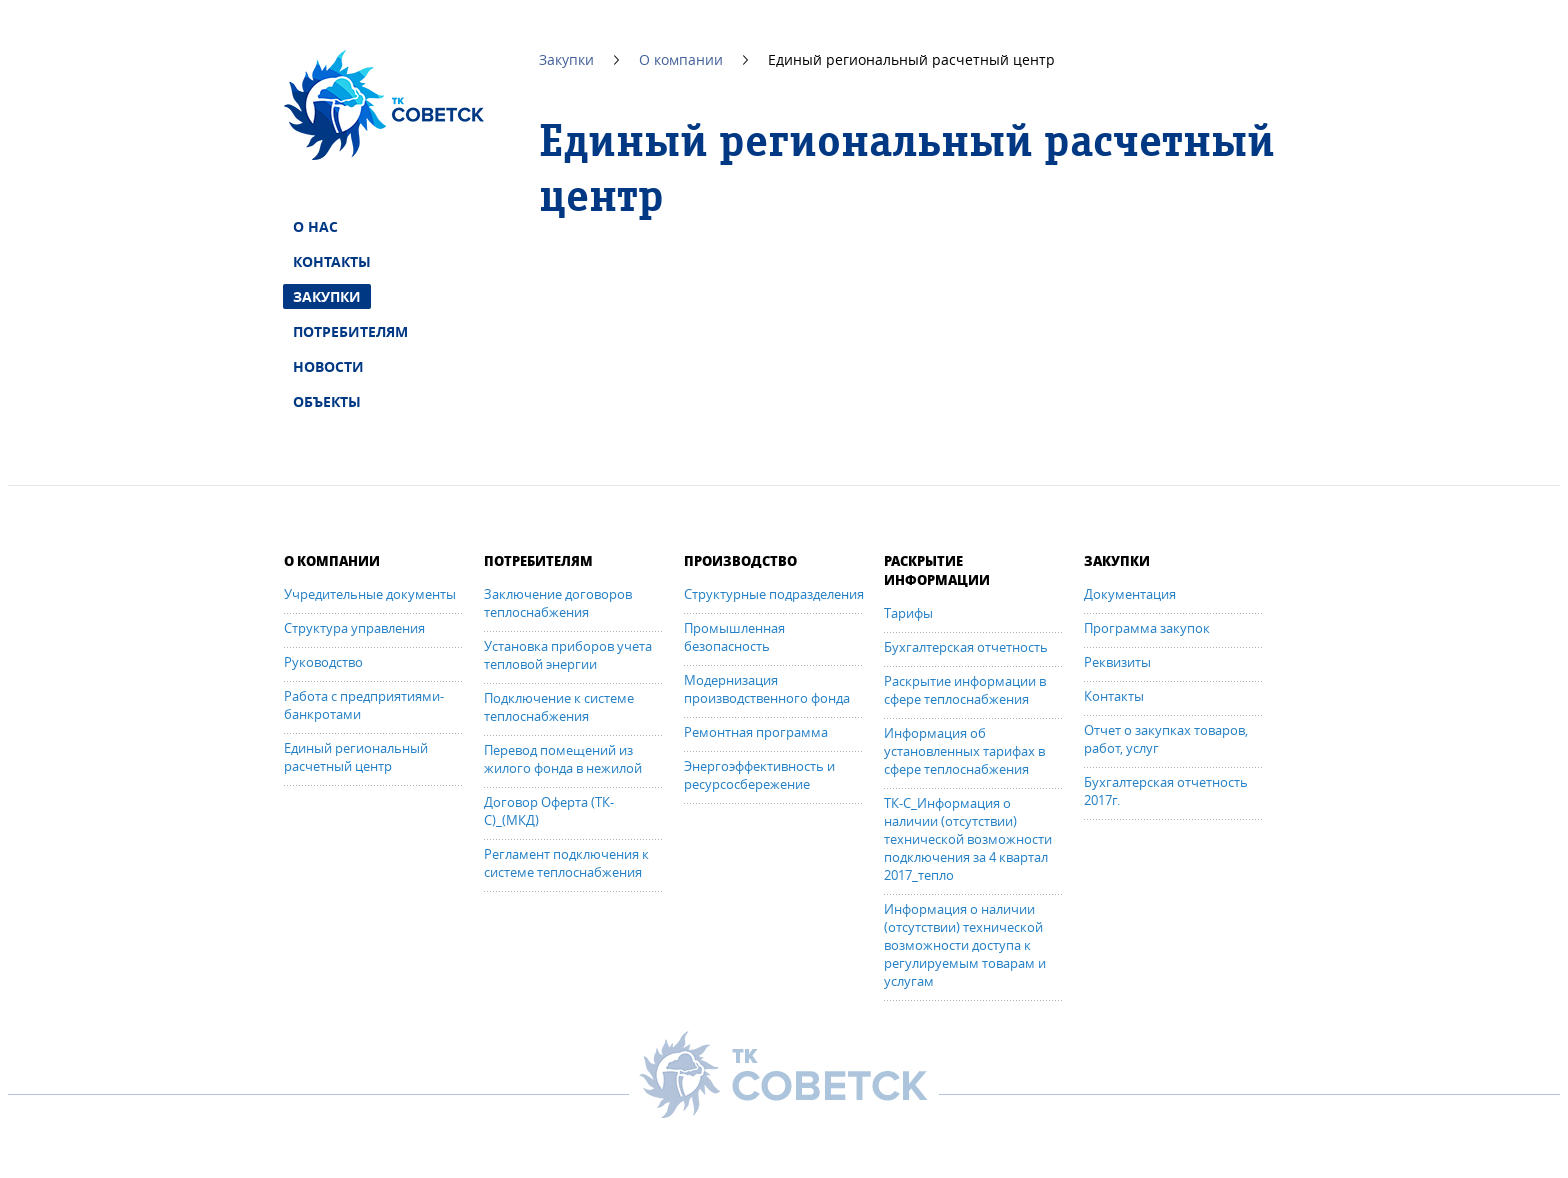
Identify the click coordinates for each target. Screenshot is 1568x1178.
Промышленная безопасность (734, 637)
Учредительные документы (370, 594)
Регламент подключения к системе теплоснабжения (566, 863)
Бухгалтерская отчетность (966, 647)
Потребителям (350, 331)
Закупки (327, 296)
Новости (328, 366)
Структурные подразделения (774, 594)
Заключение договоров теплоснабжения (558, 603)
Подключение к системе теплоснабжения (559, 707)
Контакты (332, 261)
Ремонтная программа (756, 732)
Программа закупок (1147, 628)
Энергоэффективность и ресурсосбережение (759, 775)
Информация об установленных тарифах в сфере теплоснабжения (964, 751)
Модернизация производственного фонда (767, 689)
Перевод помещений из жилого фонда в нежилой (563, 759)
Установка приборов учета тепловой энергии (568, 655)
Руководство (323, 662)
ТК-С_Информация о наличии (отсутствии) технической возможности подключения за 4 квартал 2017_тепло (968, 839)
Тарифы (908, 613)
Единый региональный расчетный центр (356, 757)
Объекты (327, 401)
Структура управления (354, 628)
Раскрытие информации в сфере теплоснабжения (965, 690)
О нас (315, 226)
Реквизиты (1117, 662)
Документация (1130, 594)
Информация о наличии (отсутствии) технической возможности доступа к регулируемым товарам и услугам (965, 945)
